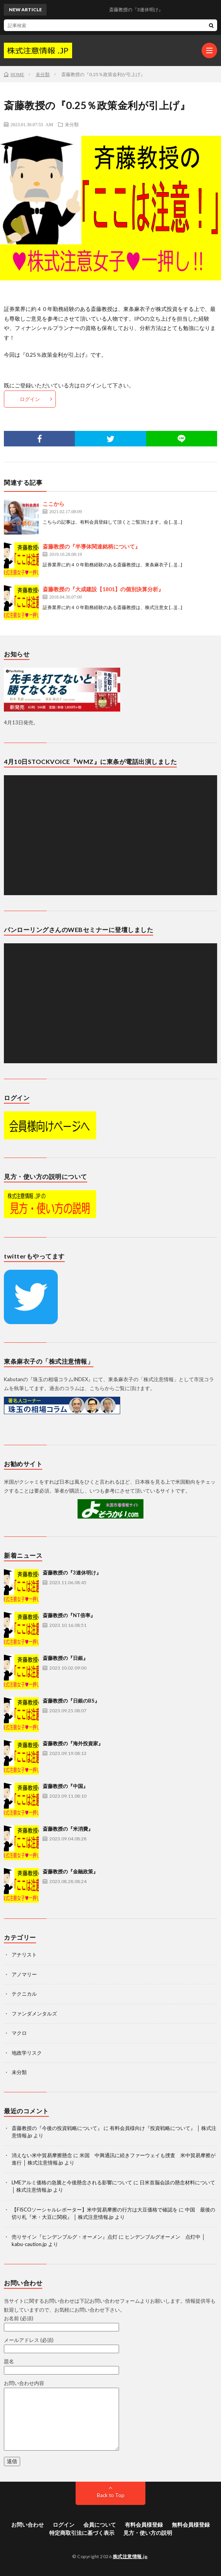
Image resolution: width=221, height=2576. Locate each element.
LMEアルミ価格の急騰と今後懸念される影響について (72, 2182)
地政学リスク (27, 2053)
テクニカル (24, 1994)
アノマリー (24, 1974)
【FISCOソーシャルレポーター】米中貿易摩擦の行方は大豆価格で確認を (95, 2209)
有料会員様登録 (144, 2524)
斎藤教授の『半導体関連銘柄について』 (91, 546)
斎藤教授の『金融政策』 (70, 1871)
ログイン (30, 399)
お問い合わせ (27, 2524)
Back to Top (110, 2495)
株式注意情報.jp (130, 2556)
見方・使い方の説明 (147, 2532)
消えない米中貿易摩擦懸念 (42, 2155)
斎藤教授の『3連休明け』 (72, 1572)
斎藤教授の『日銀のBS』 (71, 1701)
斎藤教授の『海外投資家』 (73, 1743)
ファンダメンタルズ (34, 2013)
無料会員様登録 (191, 2524)
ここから (53, 503)
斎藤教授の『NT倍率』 (69, 1615)
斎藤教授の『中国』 (65, 1786)
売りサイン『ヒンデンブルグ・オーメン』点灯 (64, 2237)
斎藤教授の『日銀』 (65, 1658)
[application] (110, 835)
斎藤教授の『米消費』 (68, 1829)
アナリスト (24, 1954)
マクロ (19, 2033)
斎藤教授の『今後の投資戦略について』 (57, 2128)
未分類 (72, 124)
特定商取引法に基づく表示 (81, 2532)
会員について (99, 2524)
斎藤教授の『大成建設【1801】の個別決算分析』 (103, 589)
